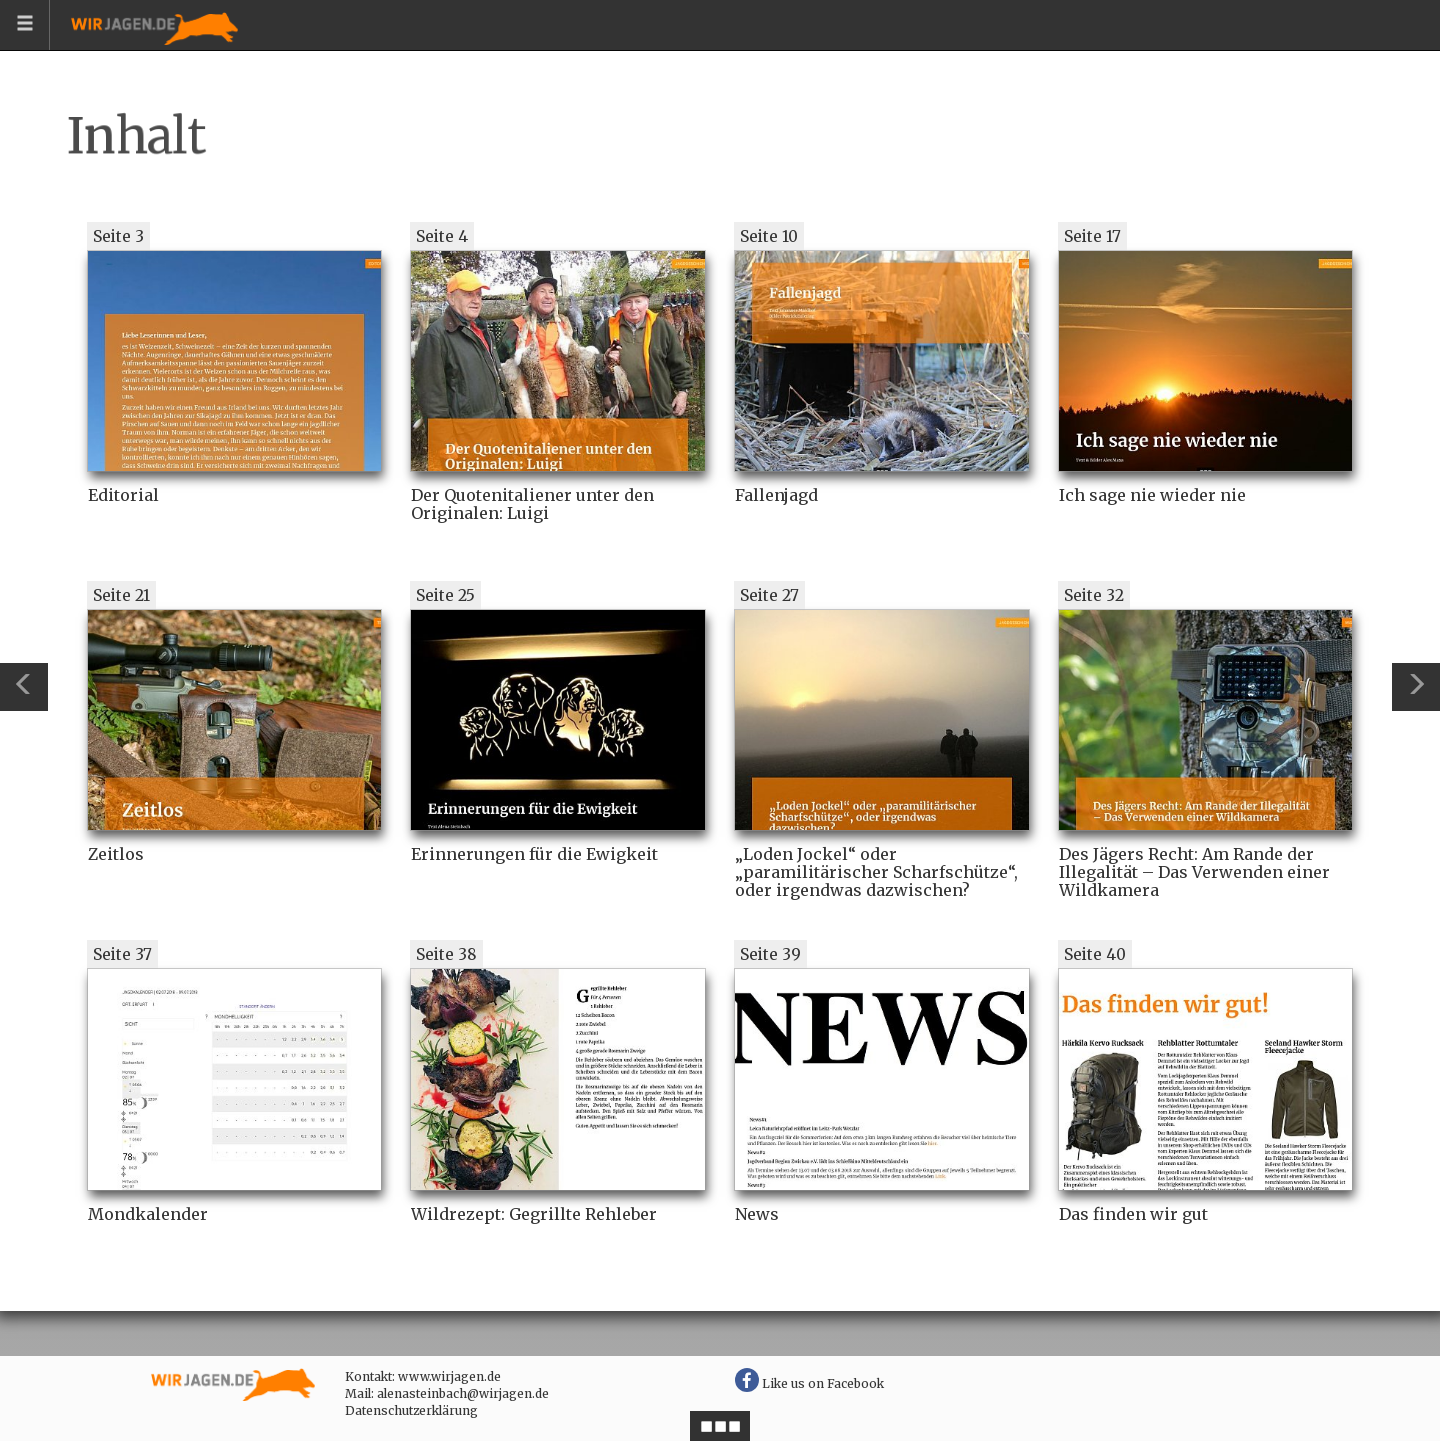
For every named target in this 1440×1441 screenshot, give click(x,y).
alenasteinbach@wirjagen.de (463, 1393)
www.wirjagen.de (449, 1376)
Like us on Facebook (809, 1383)
